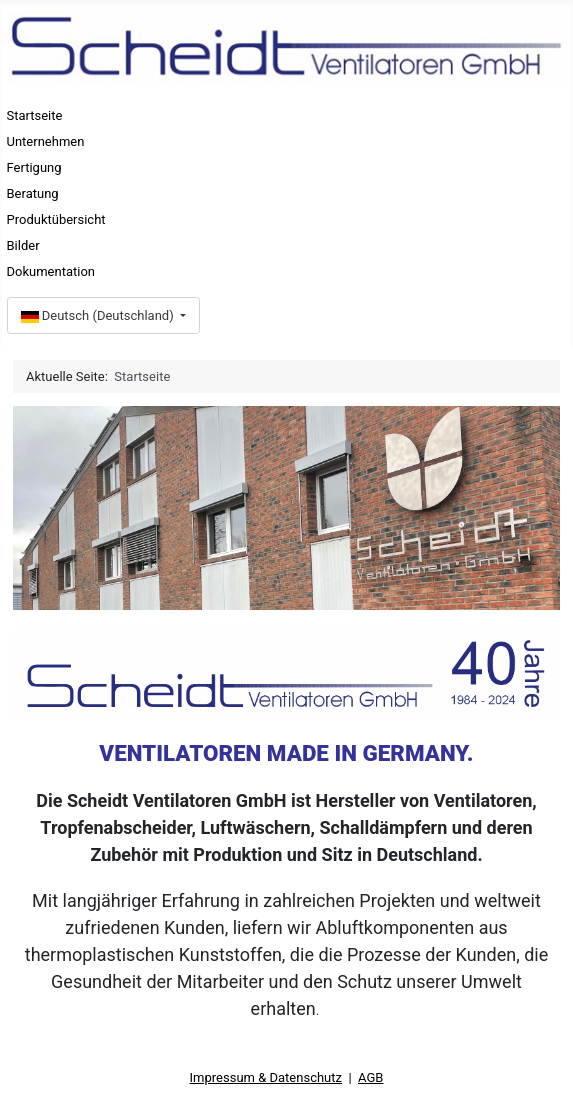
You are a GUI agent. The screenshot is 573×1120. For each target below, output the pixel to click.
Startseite (35, 115)
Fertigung (34, 167)
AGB (370, 1077)
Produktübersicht (56, 219)
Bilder (23, 245)
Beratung (33, 193)
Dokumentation (51, 271)
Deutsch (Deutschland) (99, 315)
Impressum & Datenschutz (266, 1077)
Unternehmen (46, 141)
